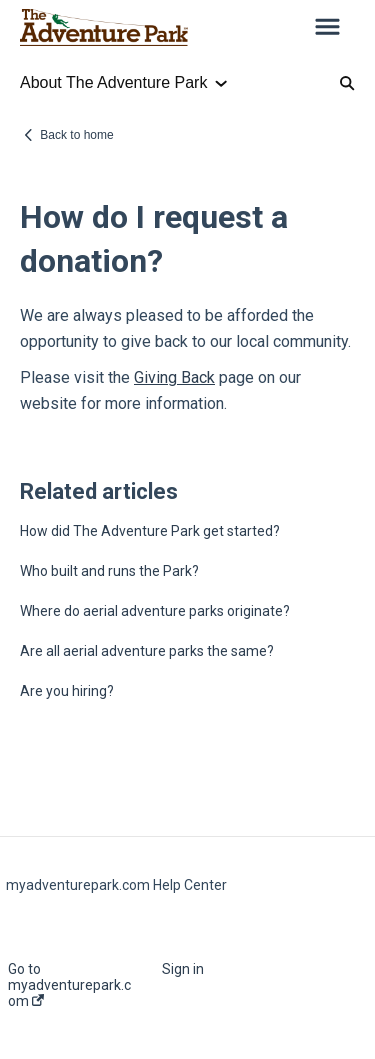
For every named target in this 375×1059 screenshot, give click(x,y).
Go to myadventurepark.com (69, 985)
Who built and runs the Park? (109, 571)
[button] (327, 28)
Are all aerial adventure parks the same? (147, 651)
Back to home (76, 135)
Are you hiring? (67, 691)
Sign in (183, 969)
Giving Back (174, 377)
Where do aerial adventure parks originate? (155, 611)
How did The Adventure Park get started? (150, 531)
